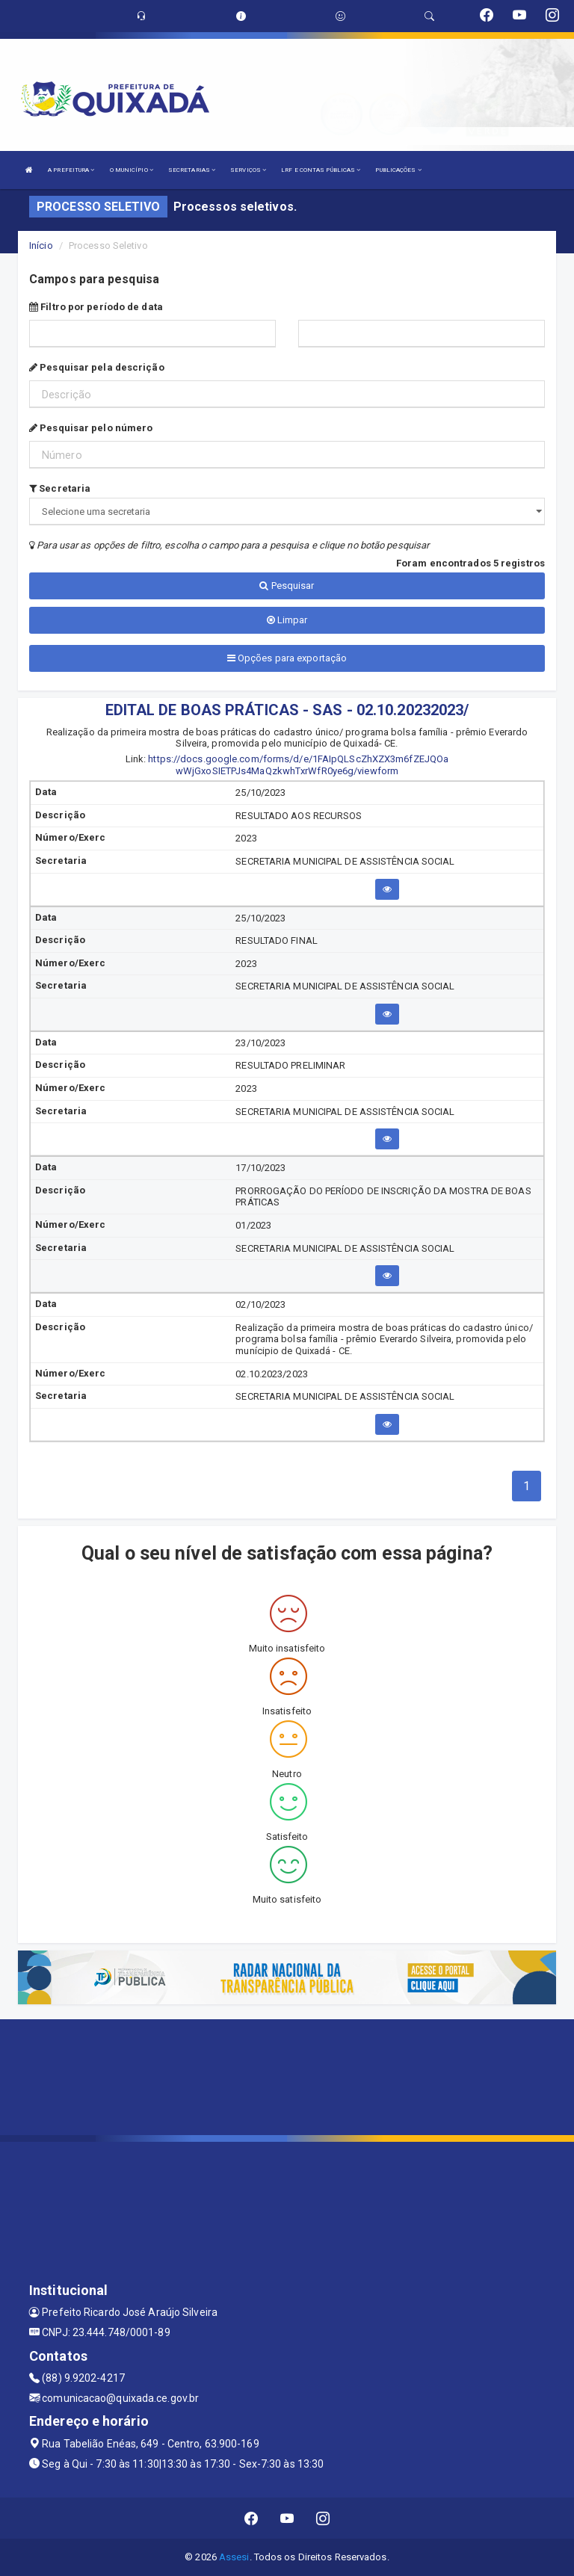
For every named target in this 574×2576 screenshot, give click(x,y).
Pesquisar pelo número (90, 427)
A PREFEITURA (71, 170)
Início (41, 245)
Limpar (287, 620)
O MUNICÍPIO (131, 170)
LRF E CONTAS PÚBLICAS (320, 170)
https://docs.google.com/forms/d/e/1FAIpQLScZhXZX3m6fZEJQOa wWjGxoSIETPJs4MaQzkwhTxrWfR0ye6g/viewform (298, 764)
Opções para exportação (287, 658)
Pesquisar (286, 585)
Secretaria (59, 488)
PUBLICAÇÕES (398, 170)
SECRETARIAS (191, 170)
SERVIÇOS (248, 170)
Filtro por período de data (96, 306)
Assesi (234, 2557)
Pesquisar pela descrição (96, 367)
